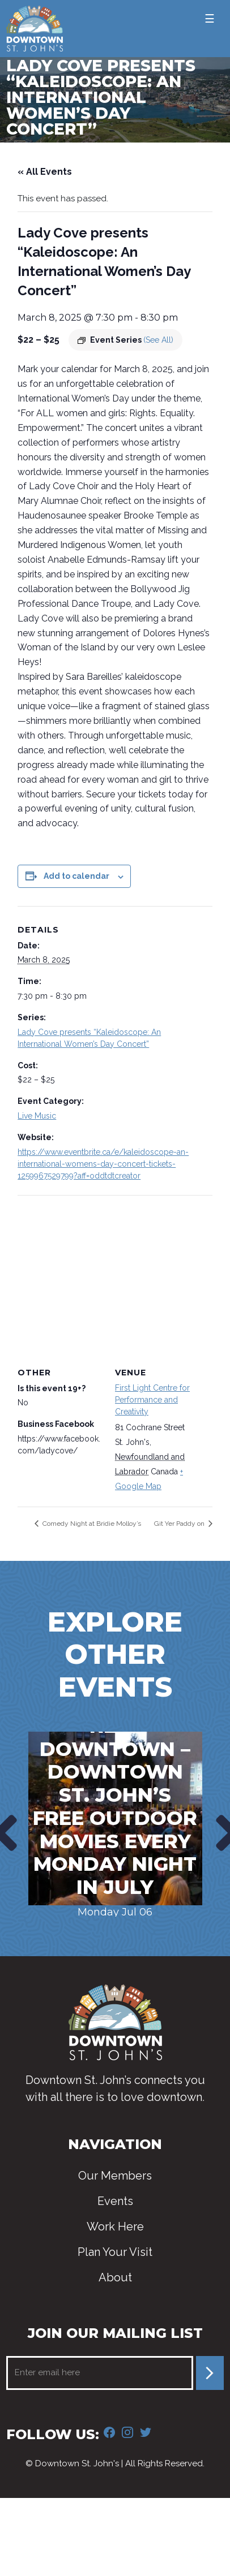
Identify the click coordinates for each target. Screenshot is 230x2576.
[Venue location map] (115, 1277)
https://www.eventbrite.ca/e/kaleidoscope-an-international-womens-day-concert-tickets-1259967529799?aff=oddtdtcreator (103, 1163)
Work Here (115, 2226)
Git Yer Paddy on (180, 1524)
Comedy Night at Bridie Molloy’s (91, 1524)
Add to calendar (76, 876)
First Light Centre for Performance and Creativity (152, 1399)
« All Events (45, 171)
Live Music (37, 1115)
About (115, 2277)
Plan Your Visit (115, 2252)
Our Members (115, 2175)
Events (115, 2201)
